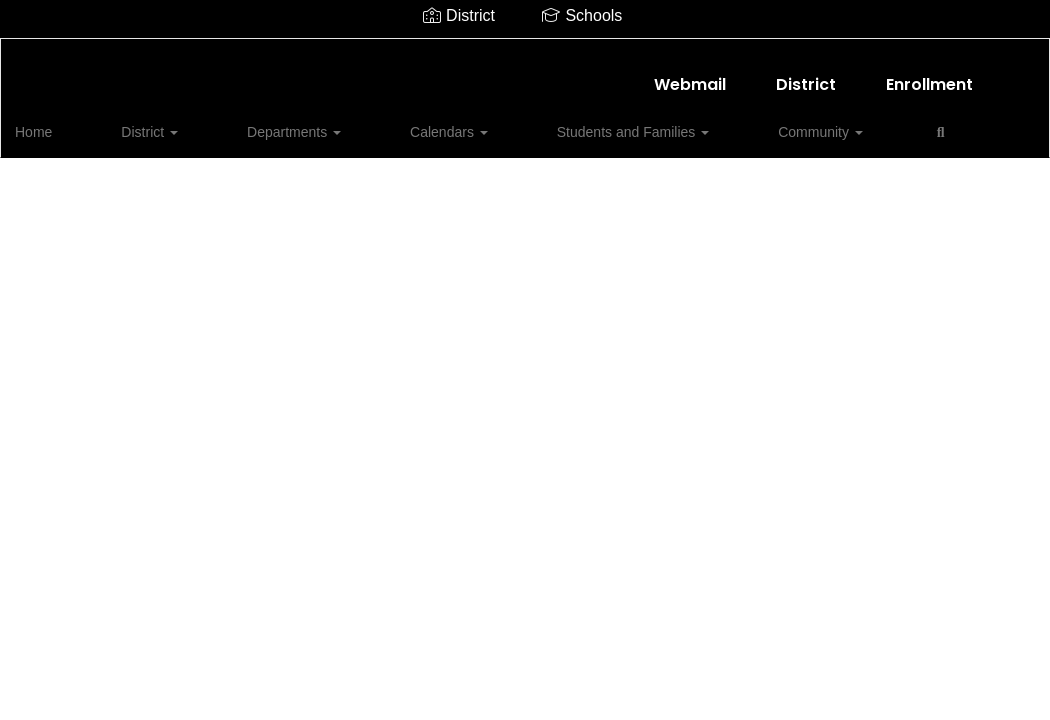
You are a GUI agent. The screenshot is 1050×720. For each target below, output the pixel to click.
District (806, 74)
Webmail (690, 74)
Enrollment (929, 74)
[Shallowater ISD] (525, 51)
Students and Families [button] (508, 122)
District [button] (141, 122)
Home (64, 122)
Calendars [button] (363, 122)
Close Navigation (829, 130)
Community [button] (656, 122)
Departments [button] (247, 122)
